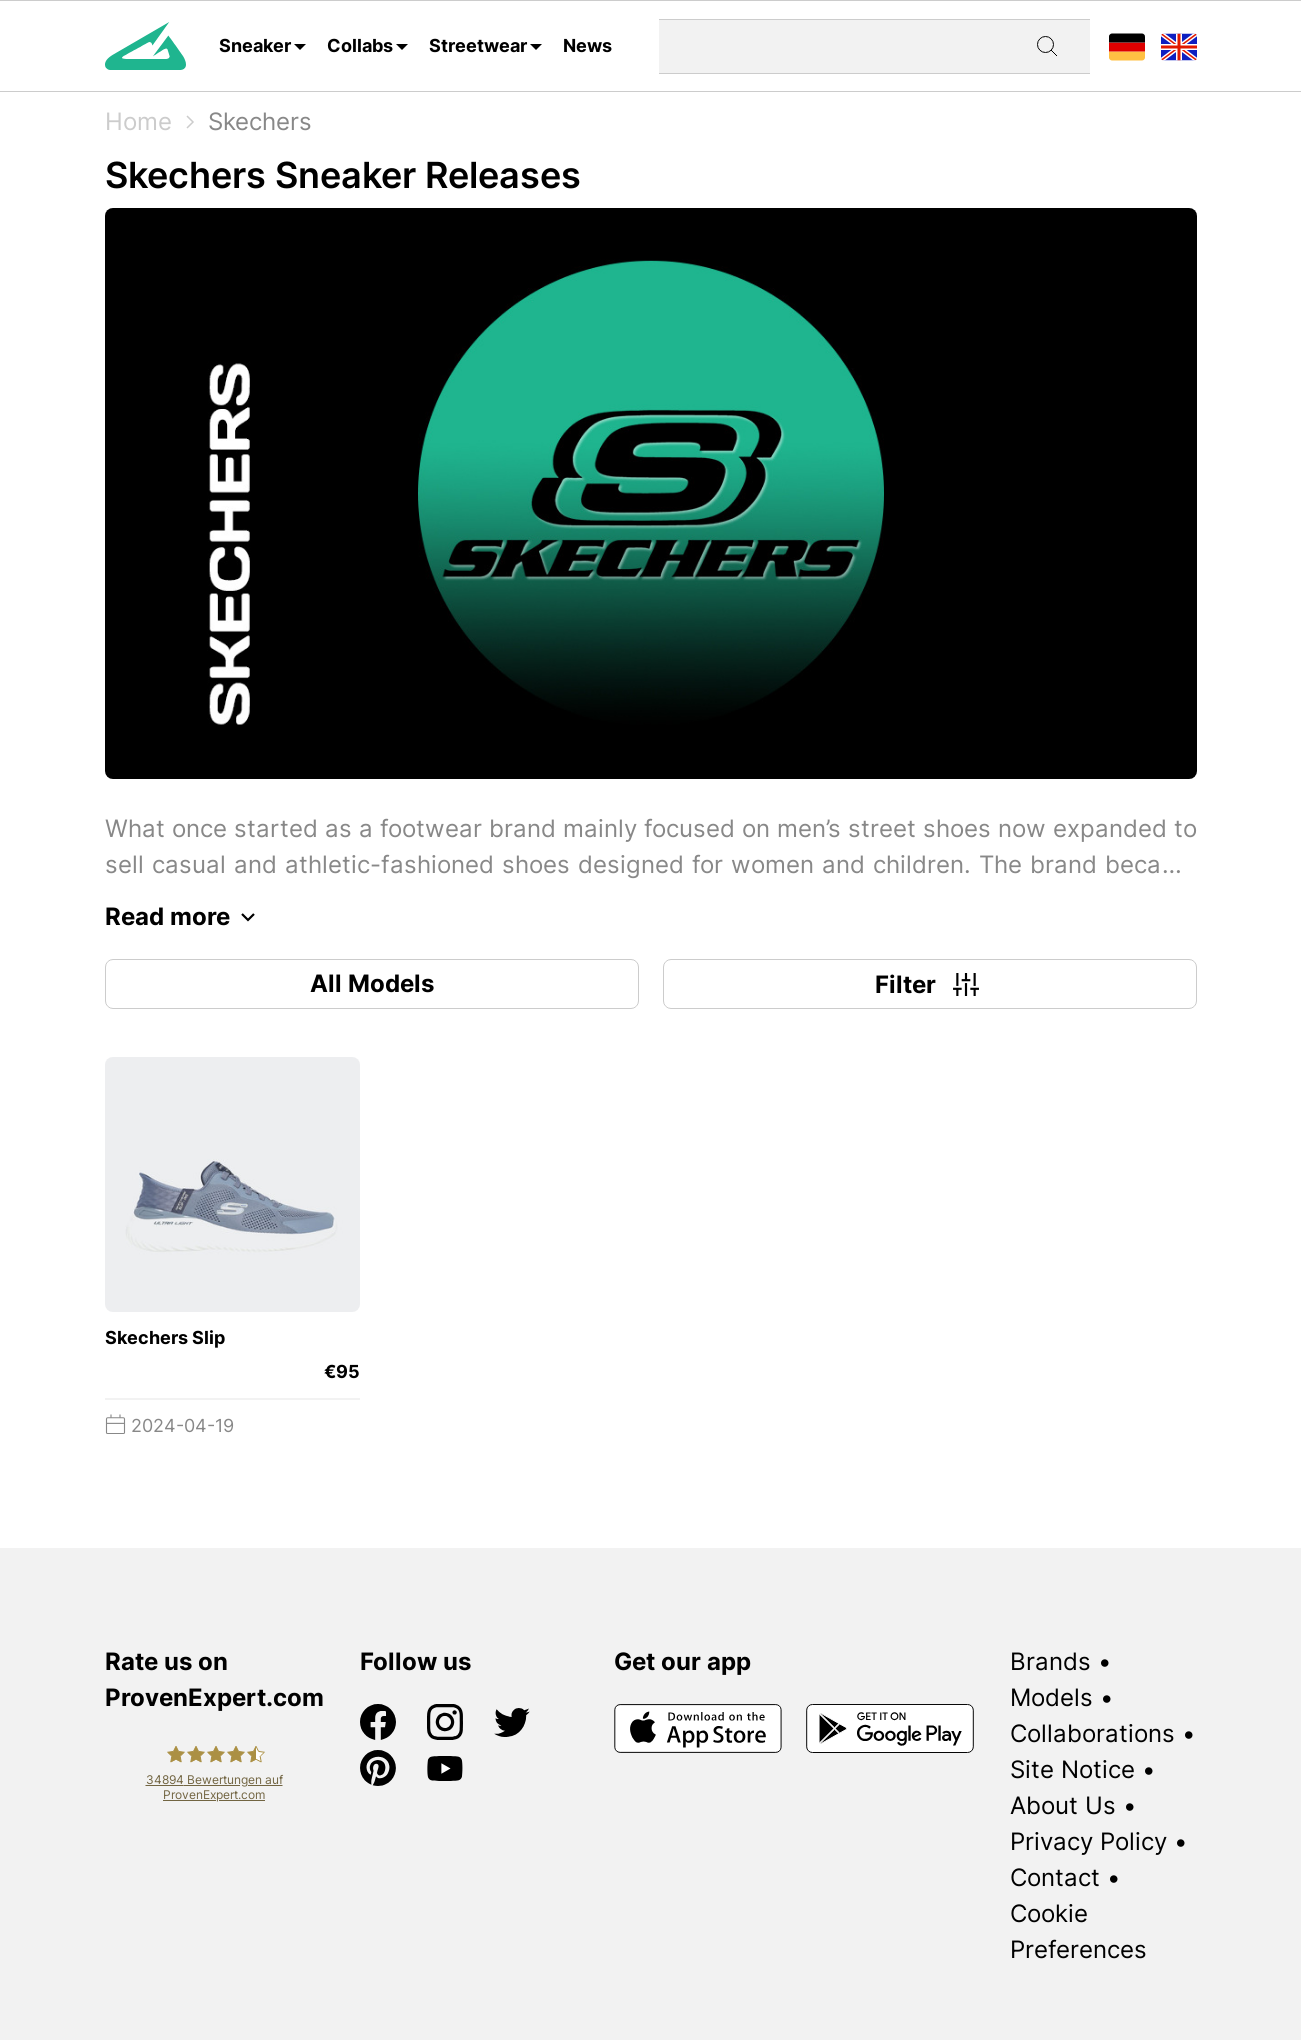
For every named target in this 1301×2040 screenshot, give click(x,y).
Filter (929, 984)
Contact (1055, 1877)
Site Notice (1072, 1769)
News (587, 45)
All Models (372, 983)
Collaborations (1092, 1733)
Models (1051, 1697)
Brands (1050, 1661)
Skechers (260, 121)
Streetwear (478, 45)
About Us (1063, 1805)
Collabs (360, 45)
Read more (185, 917)
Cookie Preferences (1078, 1931)
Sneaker (255, 45)
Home (138, 121)
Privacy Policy (1088, 1841)
